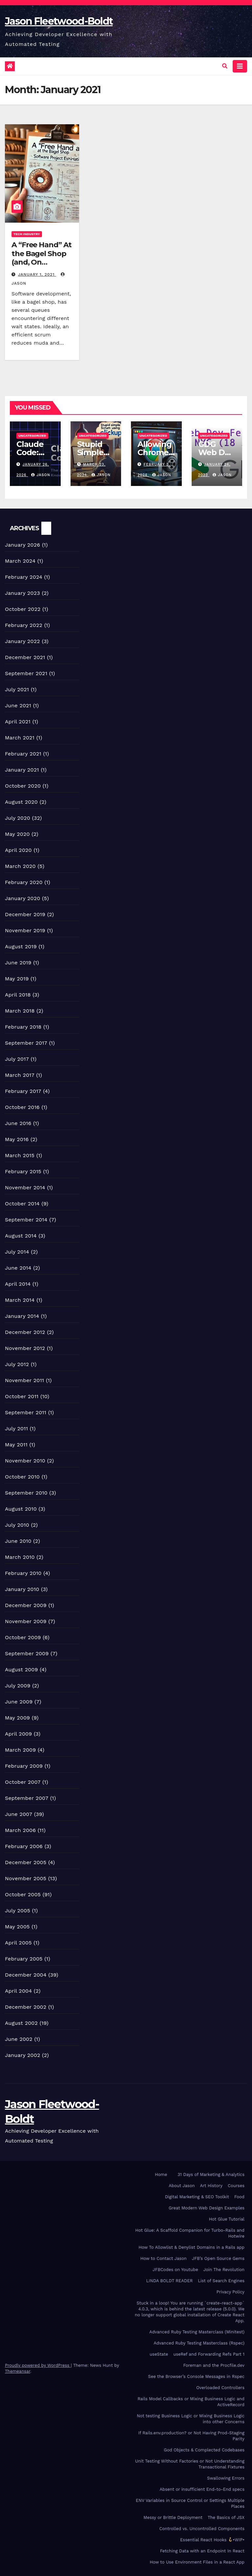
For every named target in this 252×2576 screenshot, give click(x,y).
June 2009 (18, 1702)
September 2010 (26, 1493)
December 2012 (25, 1332)
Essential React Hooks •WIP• (212, 2539)
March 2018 (20, 1011)
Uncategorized (32, 435)
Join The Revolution (223, 2269)
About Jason (182, 2185)
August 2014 (21, 1236)
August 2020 (21, 802)
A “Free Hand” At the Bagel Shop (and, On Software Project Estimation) (41, 262)
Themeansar (17, 2371)
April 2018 (18, 995)
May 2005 (17, 1926)
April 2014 (18, 1284)
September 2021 (26, 673)
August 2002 (21, 2023)
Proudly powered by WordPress (38, 2365)
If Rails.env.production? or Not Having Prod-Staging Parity (191, 2435)
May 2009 (17, 1718)
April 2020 (18, 850)
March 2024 (20, 561)
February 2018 (23, 1027)
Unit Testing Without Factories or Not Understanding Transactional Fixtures (189, 2464)
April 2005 (18, 1943)
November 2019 (25, 930)
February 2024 (23, 577)
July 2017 (17, 1059)
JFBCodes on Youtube (175, 2269)
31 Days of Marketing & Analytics (211, 2174)
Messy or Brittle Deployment (172, 2517)
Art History (211, 2185)
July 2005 (17, 1910)
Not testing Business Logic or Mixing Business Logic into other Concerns (190, 2418)
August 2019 (21, 946)
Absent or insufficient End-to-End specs (202, 2489)
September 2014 (26, 1220)
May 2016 (17, 1139)
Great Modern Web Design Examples (206, 2207)
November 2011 (24, 1380)
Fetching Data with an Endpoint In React (202, 2550)
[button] (224, 66)
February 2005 (24, 1959)
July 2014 (17, 1252)
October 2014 (22, 1203)
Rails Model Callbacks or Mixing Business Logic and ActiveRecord (190, 2401)
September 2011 (25, 1412)
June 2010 (18, 1541)
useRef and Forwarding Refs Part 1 (208, 2354)
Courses (236, 2185)
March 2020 (20, 866)
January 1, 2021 (37, 274)
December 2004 (26, 1975)
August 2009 (21, 1669)
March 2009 (20, 1750)
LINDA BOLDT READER (169, 2280)
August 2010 (21, 1509)
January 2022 (22, 641)
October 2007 (22, 1782)
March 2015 (19, 1155)
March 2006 (20, 1830)
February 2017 (23, 1091)
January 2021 (22, 770)
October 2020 (23, 786)
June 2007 (18, 1814)
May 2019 (17, 979)
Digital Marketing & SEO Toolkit (197, 2196)
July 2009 (18, 1685)
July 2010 (17, 1525)
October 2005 (23, 1894)
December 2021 (25, 657)
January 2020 (22, 898)
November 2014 (25, 1187)
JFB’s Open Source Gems (218, 2258)
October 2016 (22, 1107)
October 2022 (22, 609)
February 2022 (23, 625)
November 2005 (25, 1878)
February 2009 (24, 1766)
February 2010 (23, 1573)
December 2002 (25, 2007)
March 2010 (20, 1557)
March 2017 (19, 1075)
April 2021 (18, 721)
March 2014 (20, 1300)
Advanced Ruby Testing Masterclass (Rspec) (199, 2343)
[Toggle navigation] (240, 66)
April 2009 (18, 1734)
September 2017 (26, 1043)
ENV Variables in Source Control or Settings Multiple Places (190, 2503)
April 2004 (18, 1991)
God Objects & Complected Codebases (204, 2449)
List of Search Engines (221, 2280)
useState (159, 2354)
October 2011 (21, 1396)
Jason (40, 475)
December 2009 (26, 1605)
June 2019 (18, 962)
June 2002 (18, 2039)
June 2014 (18, 1268)
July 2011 (16, 1428)
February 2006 (24, 1846)
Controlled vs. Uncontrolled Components (201, 2528)
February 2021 (23, 754)
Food (239, 2196)
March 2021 (19, 738)
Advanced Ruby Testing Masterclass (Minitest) (196, 2331)
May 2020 (17, 834)
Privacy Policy (230, 2291)
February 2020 (24, 882)
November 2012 (25, 1348)
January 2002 (22, 2055)
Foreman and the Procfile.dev (213, 2365)
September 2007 (26, 1798)
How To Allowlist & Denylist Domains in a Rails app (191, 2247)
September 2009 (27, 1653)
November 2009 (26, 1621)
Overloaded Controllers (220, 2387)
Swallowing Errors (225, 2478)
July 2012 (17, 1364)
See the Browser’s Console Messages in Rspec (196, 2376)
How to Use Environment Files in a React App (197, 2562)
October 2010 (22, 1477)
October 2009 (23, 1637)
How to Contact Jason (163, 2258)
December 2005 (25, 1862)
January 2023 (22, 593)
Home (161, 2174)
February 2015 (23, 1171)
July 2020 (17, 818)
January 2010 (22, 1589)
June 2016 (18, 1123)
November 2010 (25, 1461)
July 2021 (17, 689)
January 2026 (22, 545)
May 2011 (16, 1444)
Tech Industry (26, 234)
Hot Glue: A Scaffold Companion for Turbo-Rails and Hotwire (189, 2233)
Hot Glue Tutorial (226, 2219)
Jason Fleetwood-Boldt (59, 21)
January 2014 (22, 1316)
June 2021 (18, 705)
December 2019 (25, 914)
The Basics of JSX (226, 2517)
